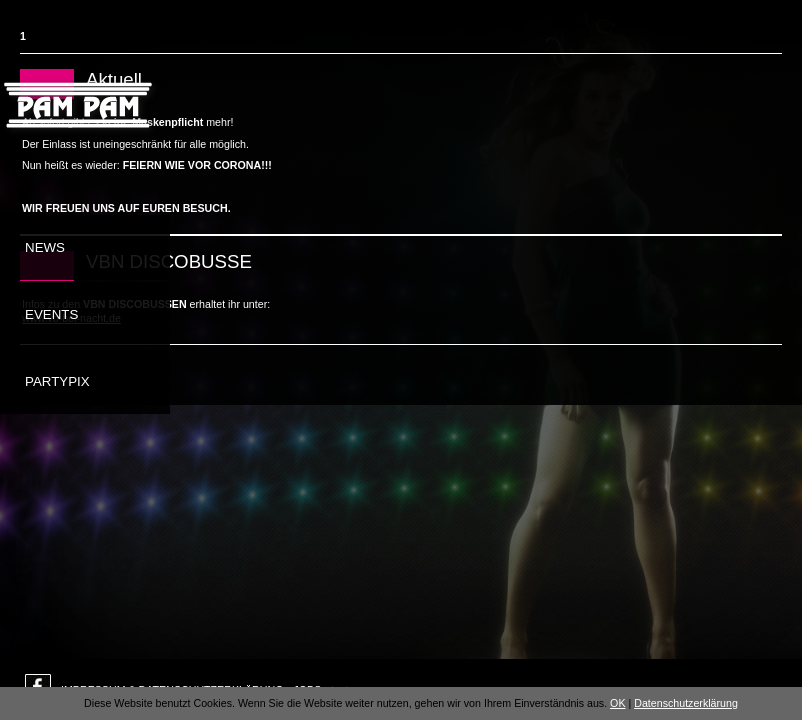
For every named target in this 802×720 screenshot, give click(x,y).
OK (617, 703)
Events (51, 314)
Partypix (57, 381)
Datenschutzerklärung (686, 703)
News (45, 247)
